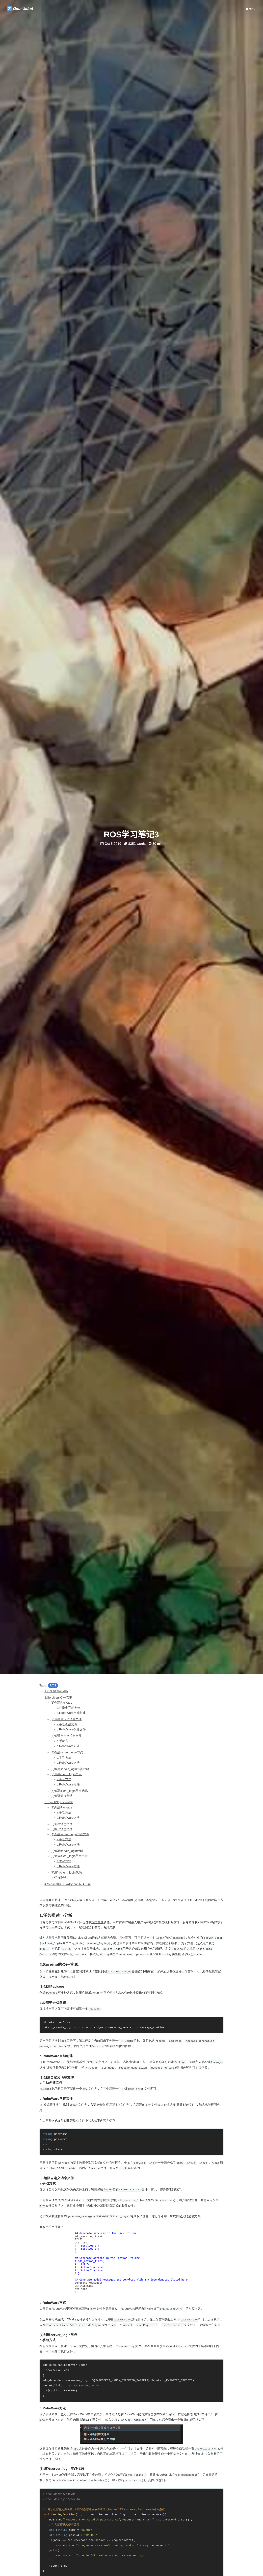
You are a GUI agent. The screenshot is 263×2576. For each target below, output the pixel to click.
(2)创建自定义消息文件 (66, 1719)
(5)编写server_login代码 (66, 1851)
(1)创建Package (61, 1702)
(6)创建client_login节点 (66, 1774)
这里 (140, 1900)
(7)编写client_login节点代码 (69, 1791)
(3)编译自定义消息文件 (66, 1735)
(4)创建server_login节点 (66, 1752)
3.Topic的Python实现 (58, 1802)
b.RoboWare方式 (68, 1746)
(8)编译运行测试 (61, 1796)
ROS (53, 1685)
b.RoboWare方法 (68, 1762)
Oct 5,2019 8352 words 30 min (131, 844)
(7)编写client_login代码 (66, 1872)
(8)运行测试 (58, 1877)
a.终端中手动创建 (68, 1707)
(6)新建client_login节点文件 (69, 1856)
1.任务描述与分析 (56, 1691)
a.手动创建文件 (67, 1724)
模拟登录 (97, 1922)
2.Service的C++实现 (58, 1697)
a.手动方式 (64, 1741)
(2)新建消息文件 (61, 1824)
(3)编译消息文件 (61, 1829)
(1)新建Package (61, 1807)
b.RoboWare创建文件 (71, 1729)
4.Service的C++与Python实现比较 (67, 1884)
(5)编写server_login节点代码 (69, 1769)
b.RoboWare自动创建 (71, 1712)
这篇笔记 (215, 1971)
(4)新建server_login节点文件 (69, 1834)
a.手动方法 (64, 1757)
